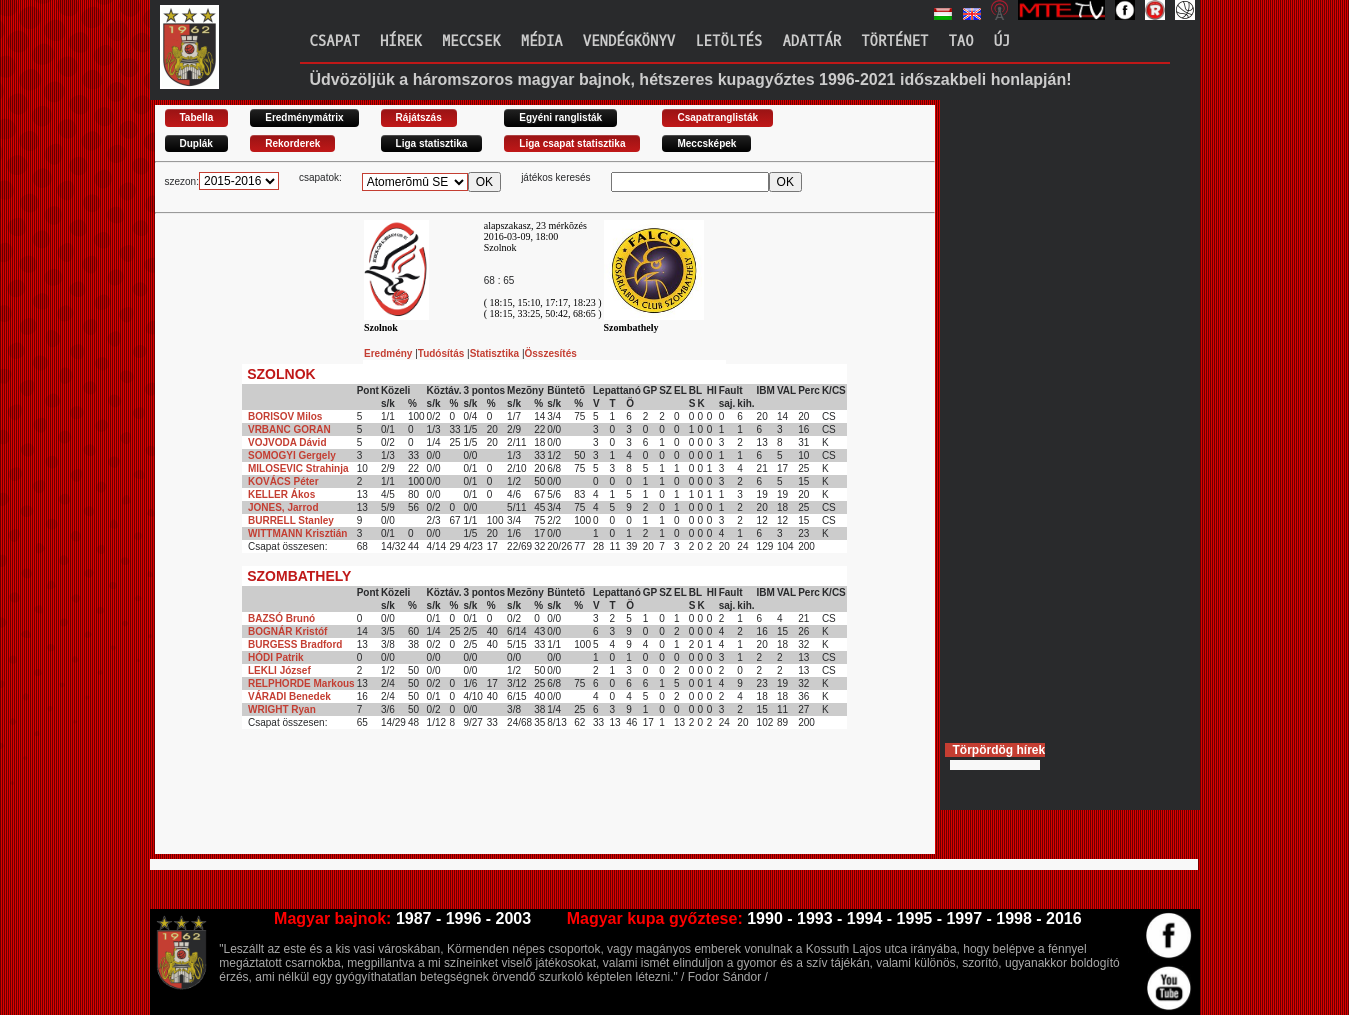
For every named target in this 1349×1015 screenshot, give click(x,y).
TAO (960, 41)
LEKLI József (279, 670)
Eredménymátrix (304, 117)
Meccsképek (706, 143)
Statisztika (496, 353)
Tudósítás (442, 353)
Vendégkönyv (629, 41)
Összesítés (551, 353)
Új (1002, 41)
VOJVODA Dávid (287, 442)
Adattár (811, 41)
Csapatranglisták (717, 117)
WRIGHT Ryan (282, 709)
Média (542, 41)
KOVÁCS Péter (283, 481)
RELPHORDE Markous (301, 683)
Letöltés (728, 41)
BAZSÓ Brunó (281, 618)
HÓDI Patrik (276, 657)
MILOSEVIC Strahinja (298, 468)
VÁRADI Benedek (289, 696)
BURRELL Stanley (291, 520)
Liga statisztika (432, 143)
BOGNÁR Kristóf (287, 631)
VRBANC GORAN (289, 429)
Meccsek (471, 41)
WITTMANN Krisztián (297, 533)
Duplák (196, 143)
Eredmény (389, 353)
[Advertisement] (519, 809)
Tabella (197, 117)
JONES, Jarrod (283, 507)
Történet (894, 41)
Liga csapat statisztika (572, 143)
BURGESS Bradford (295, 644)
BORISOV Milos (285, 416)
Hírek (401, 41)
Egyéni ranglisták (560, 117)
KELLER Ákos (281, 494)
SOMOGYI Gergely (292, 455)
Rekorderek (292, 143)
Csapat (335, 41)
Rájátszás (419, 117)
